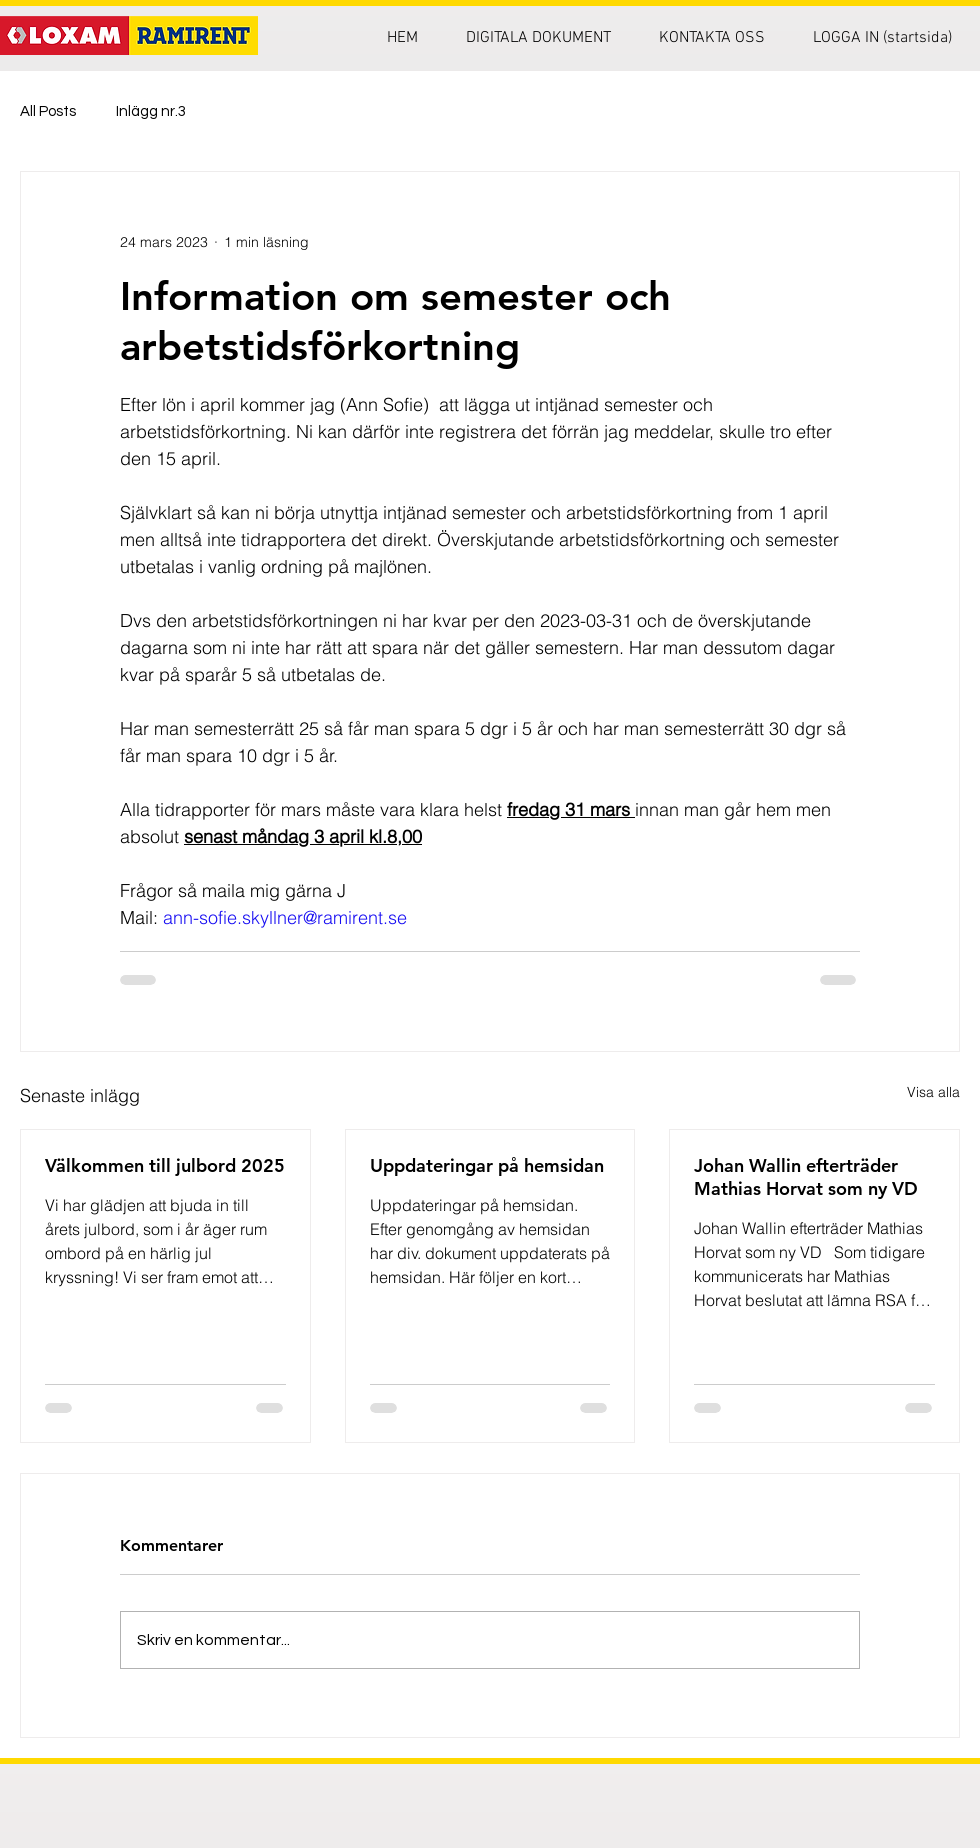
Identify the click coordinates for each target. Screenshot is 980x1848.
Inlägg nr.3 (151, 111)
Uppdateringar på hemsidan (487, 1165)
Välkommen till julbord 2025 (165, 1165)
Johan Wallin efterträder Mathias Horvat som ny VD (806, 1177)
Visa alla (933, 1092)
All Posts (48, 111)
